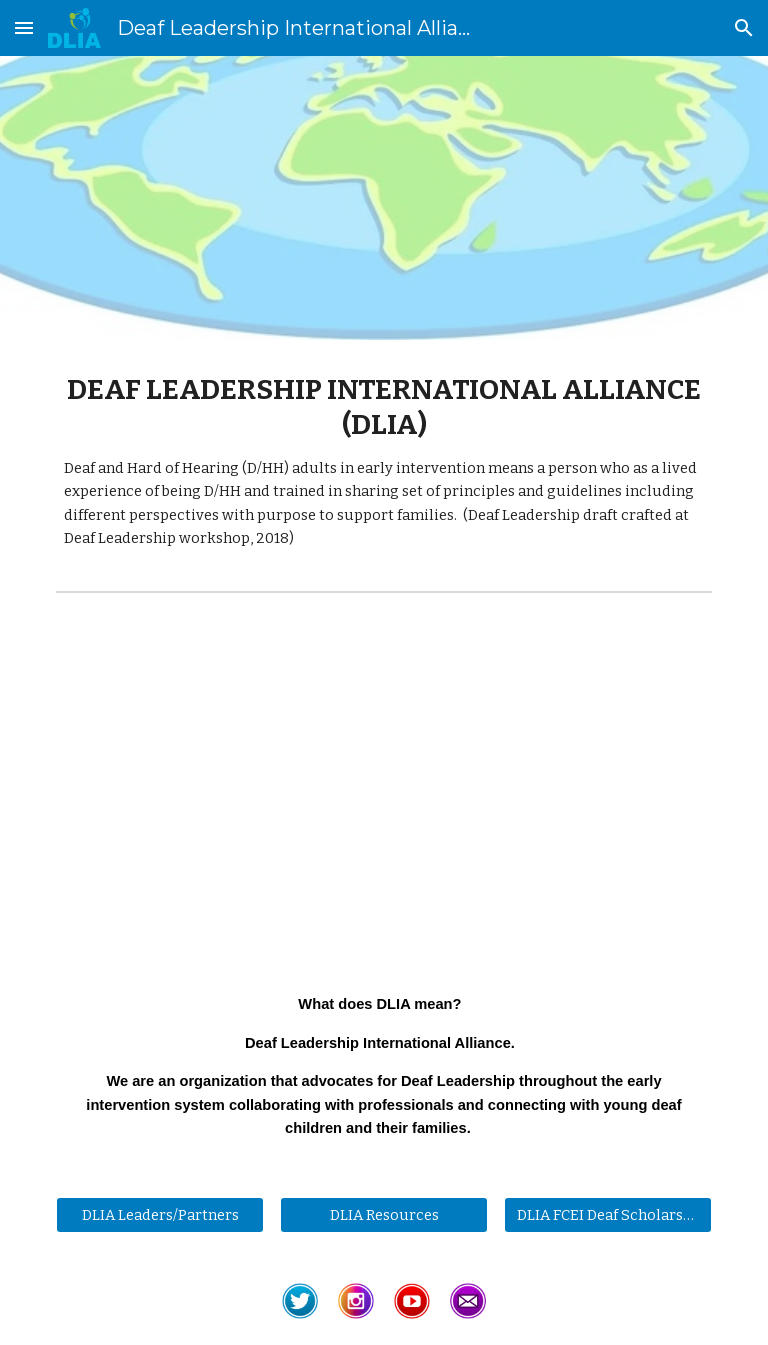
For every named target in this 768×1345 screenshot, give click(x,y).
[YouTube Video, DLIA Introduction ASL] (383, 781)
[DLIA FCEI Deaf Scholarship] (607, 1214)
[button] (24, 27)
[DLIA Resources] (383, 1214)
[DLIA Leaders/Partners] (159, 1214)
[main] (383, 461)
